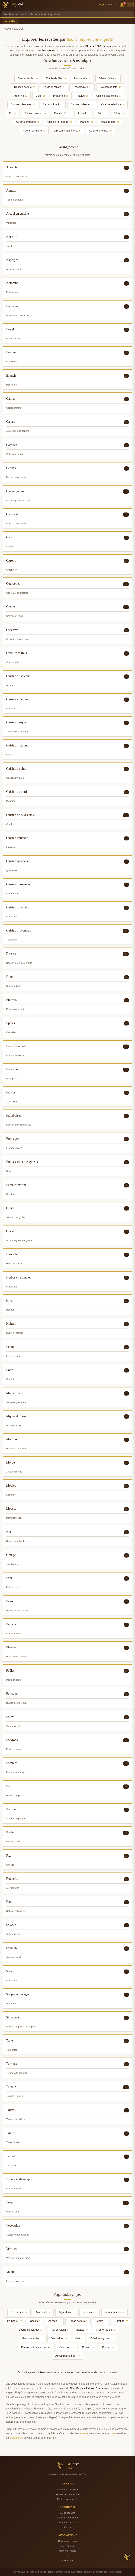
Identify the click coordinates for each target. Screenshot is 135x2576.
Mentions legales (67, 2550)
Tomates (11, 2087)
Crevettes (12, 630)
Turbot (10, 2156)
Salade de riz (13, 1934)
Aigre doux (66, 2312)
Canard (10, 421)
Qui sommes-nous (67, 2541)
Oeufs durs (59, 2338)
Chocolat (12, 514)
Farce (9, 754)
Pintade (11, 1624)
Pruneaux (14, 2321)
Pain (9, 1578)
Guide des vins (67, 2513)
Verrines (11, 2248)
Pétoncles (89, 2312)
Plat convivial (59, 2329)
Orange (11, 1555)
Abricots (11, 167)
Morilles (11, 1439)
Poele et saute (13, 1679)
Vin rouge (11, 222)
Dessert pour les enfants (19, 963)
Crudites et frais (16, 653)
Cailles (10, 398)
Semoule (11, 1494)
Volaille (11, 2272)
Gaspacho (11, 2003)
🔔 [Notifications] (122, 4)
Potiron (11, 1809)
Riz (8, 1855)
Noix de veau (13, 2211)
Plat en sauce (13, 1425)
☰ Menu (10, 20)
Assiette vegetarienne (17, 2234)
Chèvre (108, 2347)
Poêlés (10, 1670)
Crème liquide (106, 2329)
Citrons (11, 560)
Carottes (11, 445)
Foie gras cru (13, 1078)
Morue (10, 1462)
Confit (9, 824)
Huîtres (11, 1323)
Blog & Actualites (67, 2522)
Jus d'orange (13, 1564)
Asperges (12, 260)
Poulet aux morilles (16, 1448)
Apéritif (83, 113)
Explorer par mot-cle (67, 2499)
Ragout (10, 1309)
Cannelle (11, 1032)
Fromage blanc (14, 1148)
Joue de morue (14, 1471)
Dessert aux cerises (16, 477)
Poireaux (12, 1693)
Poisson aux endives (17, 1009)
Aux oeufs (43, 2312)
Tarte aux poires (14, 1726)
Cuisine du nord (16, 791)
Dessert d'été (82, 87)
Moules (11, 1485)
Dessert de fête (24, 87)
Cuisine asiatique (112, 104)
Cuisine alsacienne (108, 96)
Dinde (10, 976)
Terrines (11, 2063)
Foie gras (12, 1069)
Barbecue (12, 306)
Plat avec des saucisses (36, 2347)
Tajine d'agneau (14, 199)
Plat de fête (82, 78)
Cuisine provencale (18, 930)
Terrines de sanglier (16, 2073)
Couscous (11, 916)
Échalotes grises (101, 2338)
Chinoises (11, 708)
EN (130, 5)
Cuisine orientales (23, 104)
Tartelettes (11, 2050)
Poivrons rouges (14, 1749)
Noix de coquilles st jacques (21, 2026)
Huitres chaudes (14, 1332)
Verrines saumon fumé (18, 2258)
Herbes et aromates (18, 1277)
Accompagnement (67, 2356)
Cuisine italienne (82, 104)
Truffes (10, 2110)
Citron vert (11, 569)
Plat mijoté (62, 113)
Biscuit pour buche (16, 1541)
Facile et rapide (54, 87)
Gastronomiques (15, 778)
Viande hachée (114, 2312)
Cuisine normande (59, 122)
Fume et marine (16, 1185)
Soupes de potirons (16, 1818)
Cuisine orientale (100, 130)
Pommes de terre (15, 1772)
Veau (9, 2202)
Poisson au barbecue (17, 315)
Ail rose (54, 2321)
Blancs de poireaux (16, 1703)
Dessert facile (28, 78)
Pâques (120, 113)
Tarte (9, 2040)
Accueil (7, 28)
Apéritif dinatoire (34, 130)
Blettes (82, 2329)
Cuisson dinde (13, 986)
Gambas (121, 2321)
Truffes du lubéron (15, 2119)
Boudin (11, 352)
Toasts (9, 246)
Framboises (13, 1115)
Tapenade (11, 939)
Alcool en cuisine (17, 213)
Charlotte (11, 1379)
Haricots (11, 1254)
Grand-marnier (32, 2338)
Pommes (11, 1763)
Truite (10, 2133)
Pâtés (9, 1601)
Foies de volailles (15, 2281)
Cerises (11, 468)
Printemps (60, 96)
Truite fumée (13, 2142)
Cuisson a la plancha (67, 130)
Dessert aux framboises (18, 1124)
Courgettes (13, 583)
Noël (9, 1532)
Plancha (86, 122)
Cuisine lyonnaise (17, 861)
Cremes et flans (14, 616)
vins (113, 2433)
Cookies (88, 2347)
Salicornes (66, 2347)
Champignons (15, 491)
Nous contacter (67, 2546)
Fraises (10, 1092)
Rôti (102, 113)
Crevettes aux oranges (18, 639)
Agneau (11, 190)
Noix (8, 1171)
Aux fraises (12, 1101)
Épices (10, 1023)
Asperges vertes (14, 269)
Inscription (67, 2560)
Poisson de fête (110, 87)
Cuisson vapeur (14, 2188)
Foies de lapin (13, 1356)
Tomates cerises (14, 2096)
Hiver (10, 1300)
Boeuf (10, 329)
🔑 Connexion (110, 5)
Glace (10, 1231)
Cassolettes (12, 1980)
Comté (100, 2321)
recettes (83, 2433)
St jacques (12, 2017)
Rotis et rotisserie (15, 1911)
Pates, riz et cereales (17, 1610)
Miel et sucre (14, 1393)
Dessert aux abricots (17, 176)
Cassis (35, 2321)
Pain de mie (12, 1587)
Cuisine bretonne (27, 122)
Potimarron (12, 292)
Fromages (12, 1138)
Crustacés (11, 1194)
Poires (10, 1717)
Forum (67, 2527)
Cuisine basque (35, 113)
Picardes (10, 801)
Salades (11, 1925)
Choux (9, 546)
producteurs (16, 2437)
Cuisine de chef (16, 768)
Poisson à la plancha (17, 1656)
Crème (10, 606)
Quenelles (11, 870)
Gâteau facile (108, 78)
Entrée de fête (56, 78)
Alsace (9, 685)
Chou (9, 537)
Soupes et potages (17, 1994)
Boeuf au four (13, 338)
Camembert (12, 893)
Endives (11, 1000)
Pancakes (11, 384)
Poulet (10, 1832)
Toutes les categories (67, 2489)
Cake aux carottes (15, 454)
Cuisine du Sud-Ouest (20, 815)
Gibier (10, 1208)
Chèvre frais (12, 662)
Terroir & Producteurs (67, 2517)
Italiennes (11, 847)
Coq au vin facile (15, 1055)
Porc (9, 1786)
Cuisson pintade (14, 1633)
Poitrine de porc (14, 1795)
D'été (40, 96)
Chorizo (10, 1865)
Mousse (11, 1508)
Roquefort (12, 1878)
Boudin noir (12, 361)
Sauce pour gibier (15, 1217)
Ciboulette (11, 1286)
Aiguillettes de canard (17, 431)
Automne (20, 96)
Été (12, 113)
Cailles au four (13, 408)
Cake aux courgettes (17, 593)
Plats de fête (110, 122)
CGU (67, 2555)
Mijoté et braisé (16, 1416)
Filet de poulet (13, 1841)
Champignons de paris (18, 500)
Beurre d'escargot (30, 2329)
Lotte (9, 1370)
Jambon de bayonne (17, 731)
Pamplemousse (14, 1518)
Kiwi (78, 2338)
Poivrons (12, 1740)
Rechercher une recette (68, 2494)
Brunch (11, 375)
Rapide (82, 96)
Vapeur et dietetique (19, 2179)
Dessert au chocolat (16, 523)
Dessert (11, 953)
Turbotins (11, 2165)
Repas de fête (78, 2321)
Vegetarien (13, 2225)
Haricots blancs (14, 1263)
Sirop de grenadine (16, 1402)
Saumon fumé (52, 104)
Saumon (11, 1948)
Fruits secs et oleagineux (22, 1162)
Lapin (10, 1347)
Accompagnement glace (19, 1240)
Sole (9, 1971)
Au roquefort (12, 1888)
